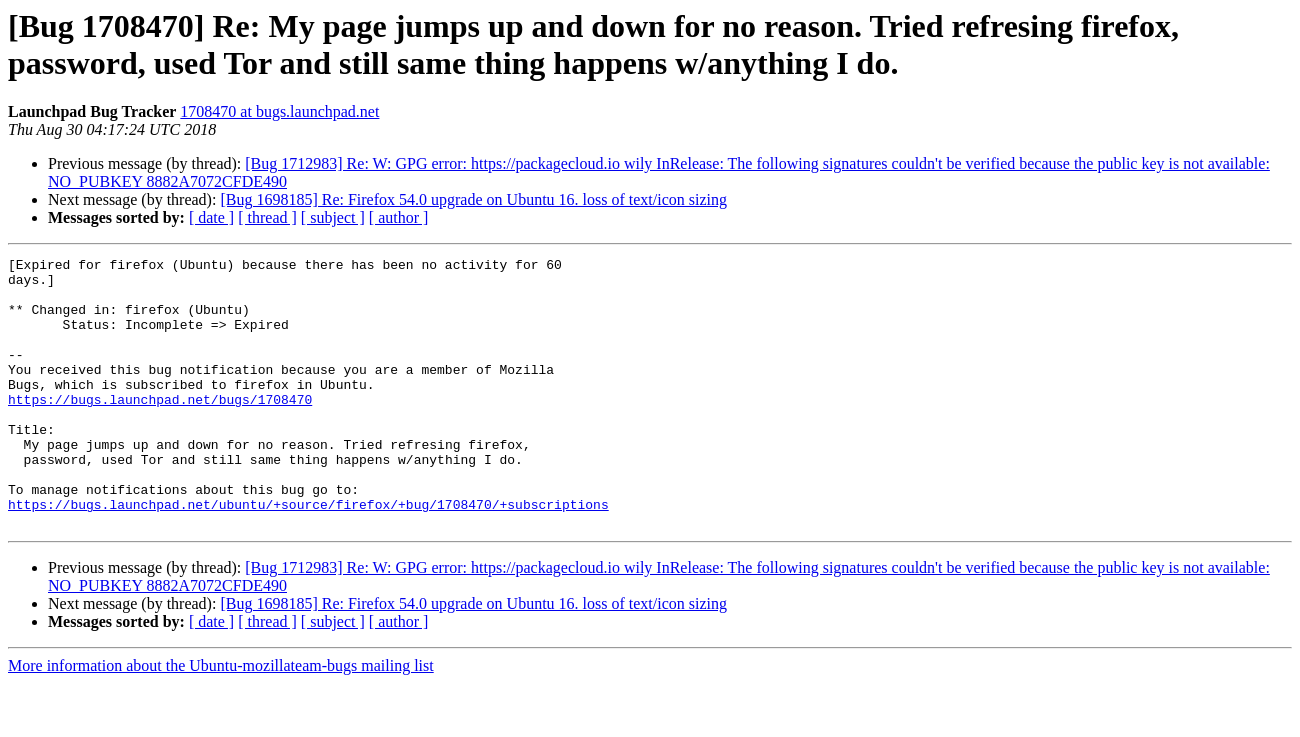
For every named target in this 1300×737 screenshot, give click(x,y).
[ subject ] (333, 217)
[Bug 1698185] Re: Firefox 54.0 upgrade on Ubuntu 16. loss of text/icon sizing (473, 199)
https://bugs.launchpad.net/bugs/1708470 (160, 429)
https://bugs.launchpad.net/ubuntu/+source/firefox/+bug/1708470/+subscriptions (308, 555)
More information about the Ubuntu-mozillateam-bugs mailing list (221, 719)
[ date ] (211, 217)
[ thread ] (267, 217)
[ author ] (399, 217)
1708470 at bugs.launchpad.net (279, 111)
